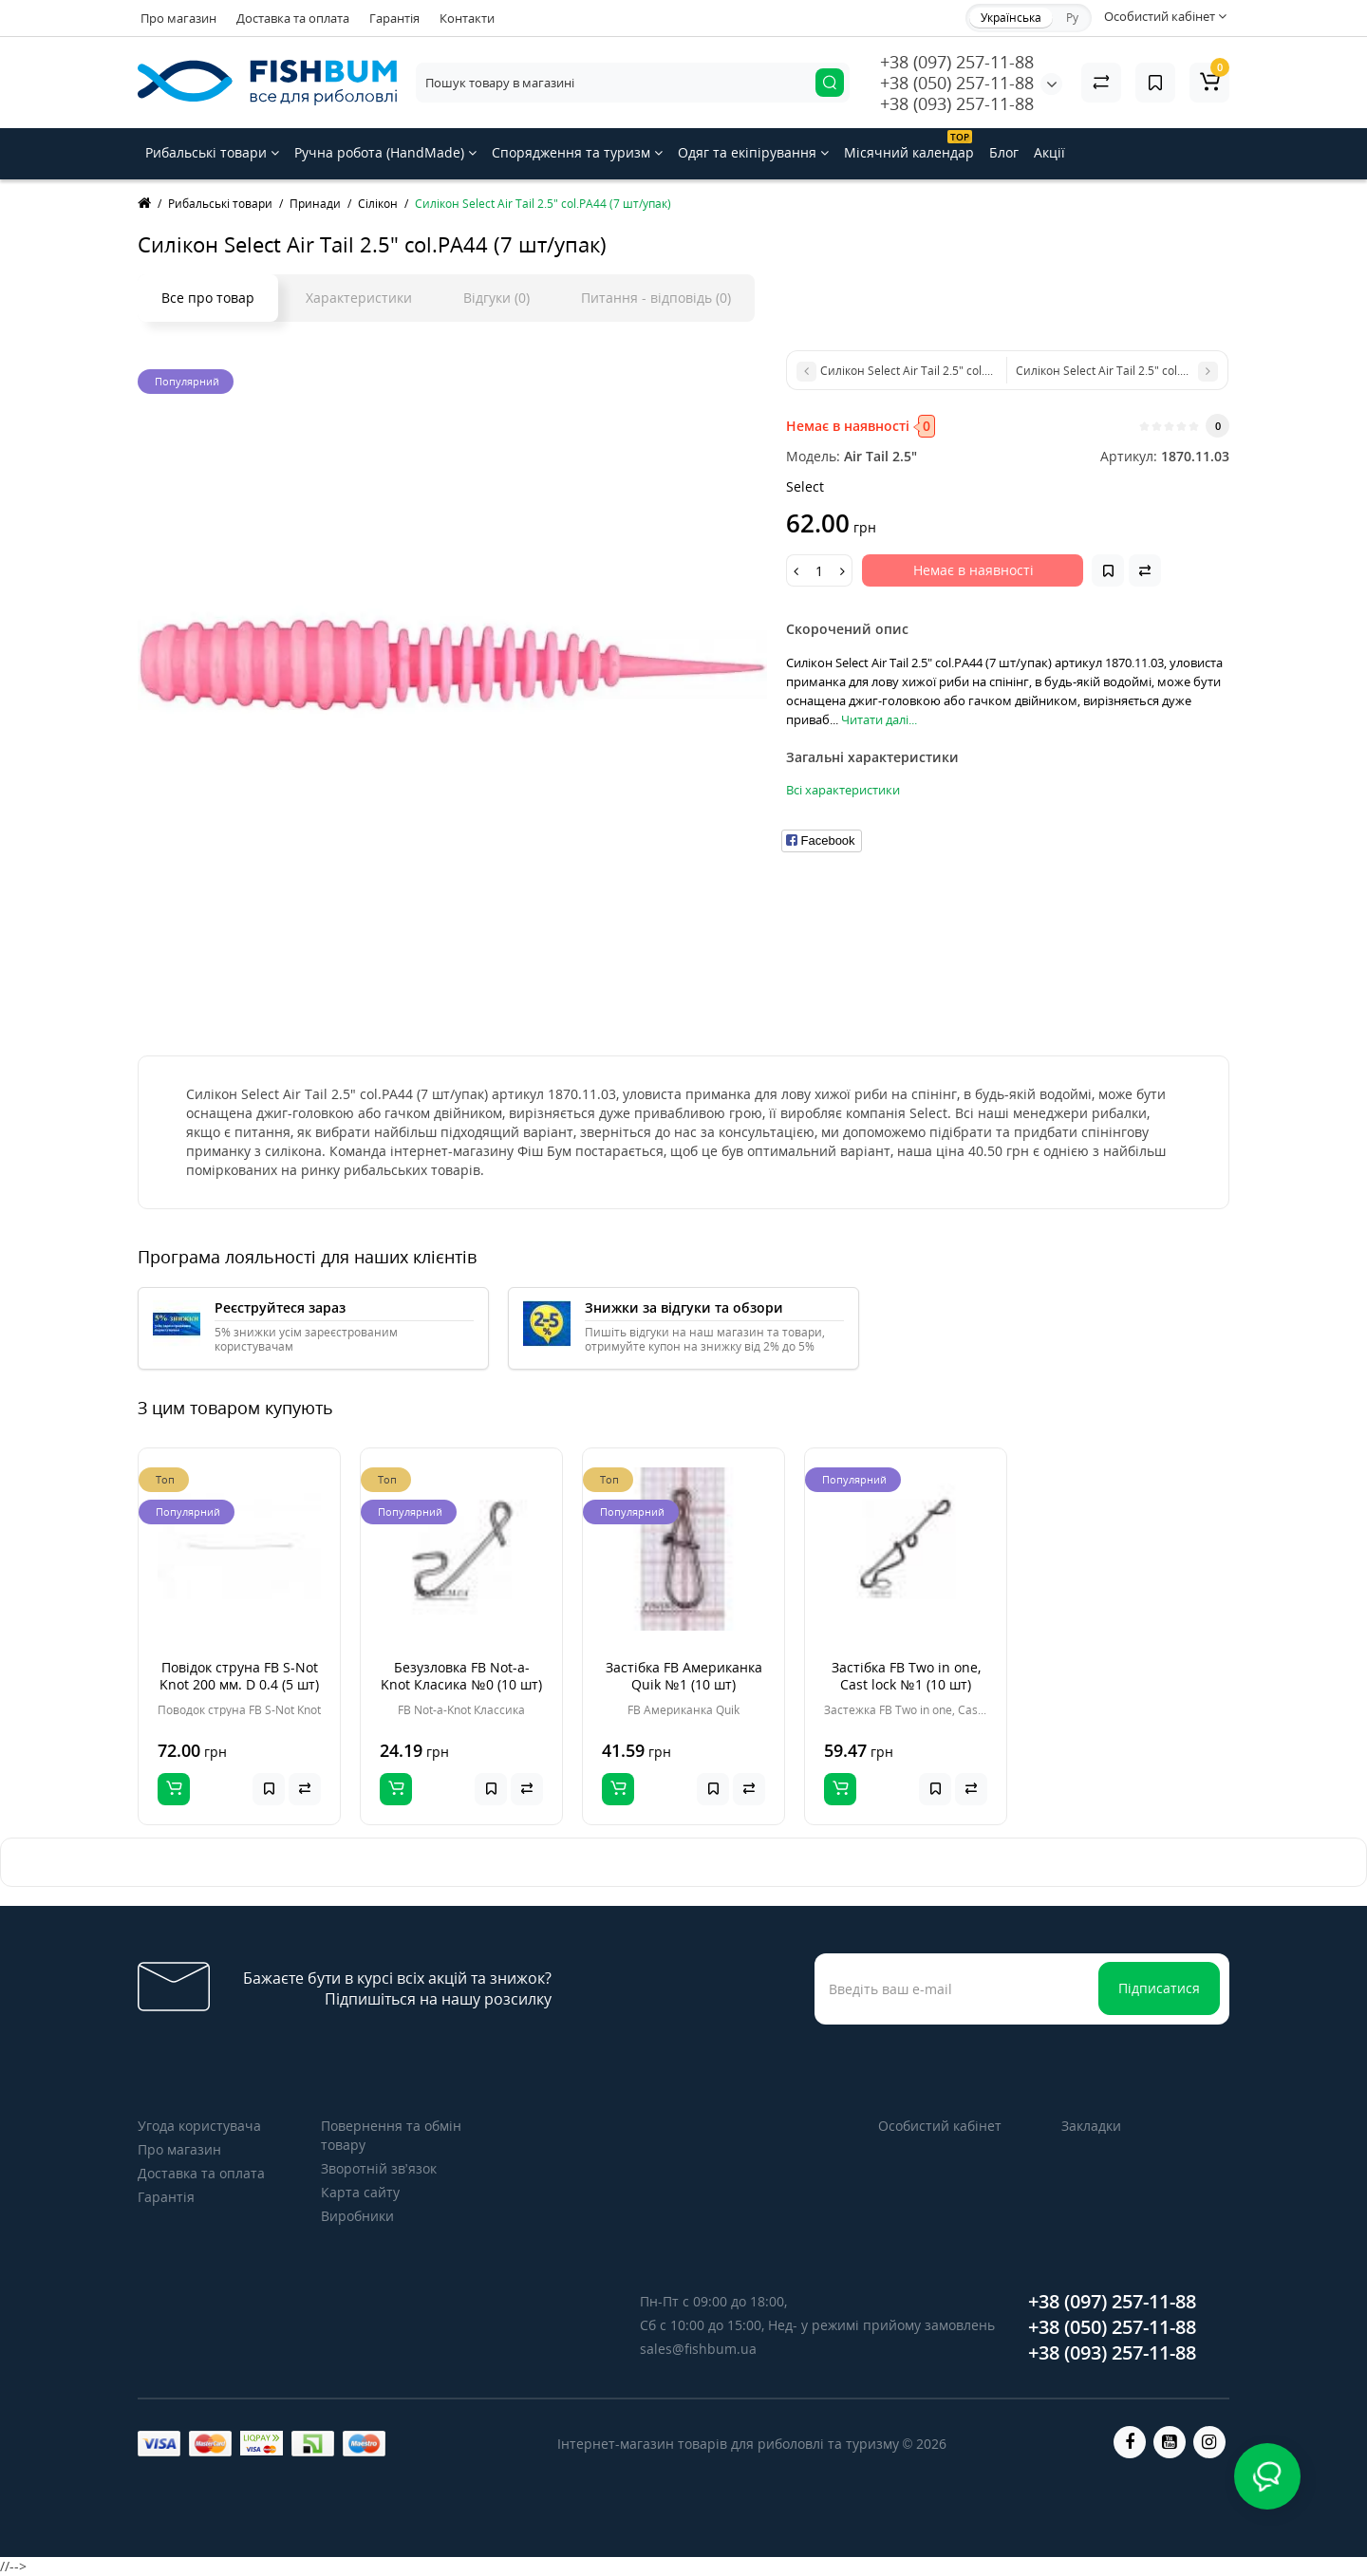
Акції (1049, 152)
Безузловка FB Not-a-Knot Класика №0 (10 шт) (461, 1675)
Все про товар (207, 298)
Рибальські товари (212, 152)
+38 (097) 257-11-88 (957, 61)
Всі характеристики (843, 789)
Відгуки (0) (496, 298)
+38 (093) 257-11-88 (957, 103)
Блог (1004, 152)
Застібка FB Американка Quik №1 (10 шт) (684, 1675)
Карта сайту (360, 2192)
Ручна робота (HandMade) (385, 152)
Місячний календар (909, 145)
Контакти (467, 18)
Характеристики (359, 298)
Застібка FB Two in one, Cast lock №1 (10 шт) (906, 1675)
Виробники (357, 2216)
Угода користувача (199, 2126)
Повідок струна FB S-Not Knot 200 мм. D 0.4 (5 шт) (239, 1675)
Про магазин (178, 18)
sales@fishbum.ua (698, 2349)
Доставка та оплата (292, 18)
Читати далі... (879, 719)
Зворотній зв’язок (379, 2168)
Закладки (1091, 2126)
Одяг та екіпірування (753, 152)
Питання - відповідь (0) (656, 298)
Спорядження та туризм (577, 152)
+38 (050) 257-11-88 (957, 82)
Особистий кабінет (940, 2126)
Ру (1072, 17)
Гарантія (394, 18)
